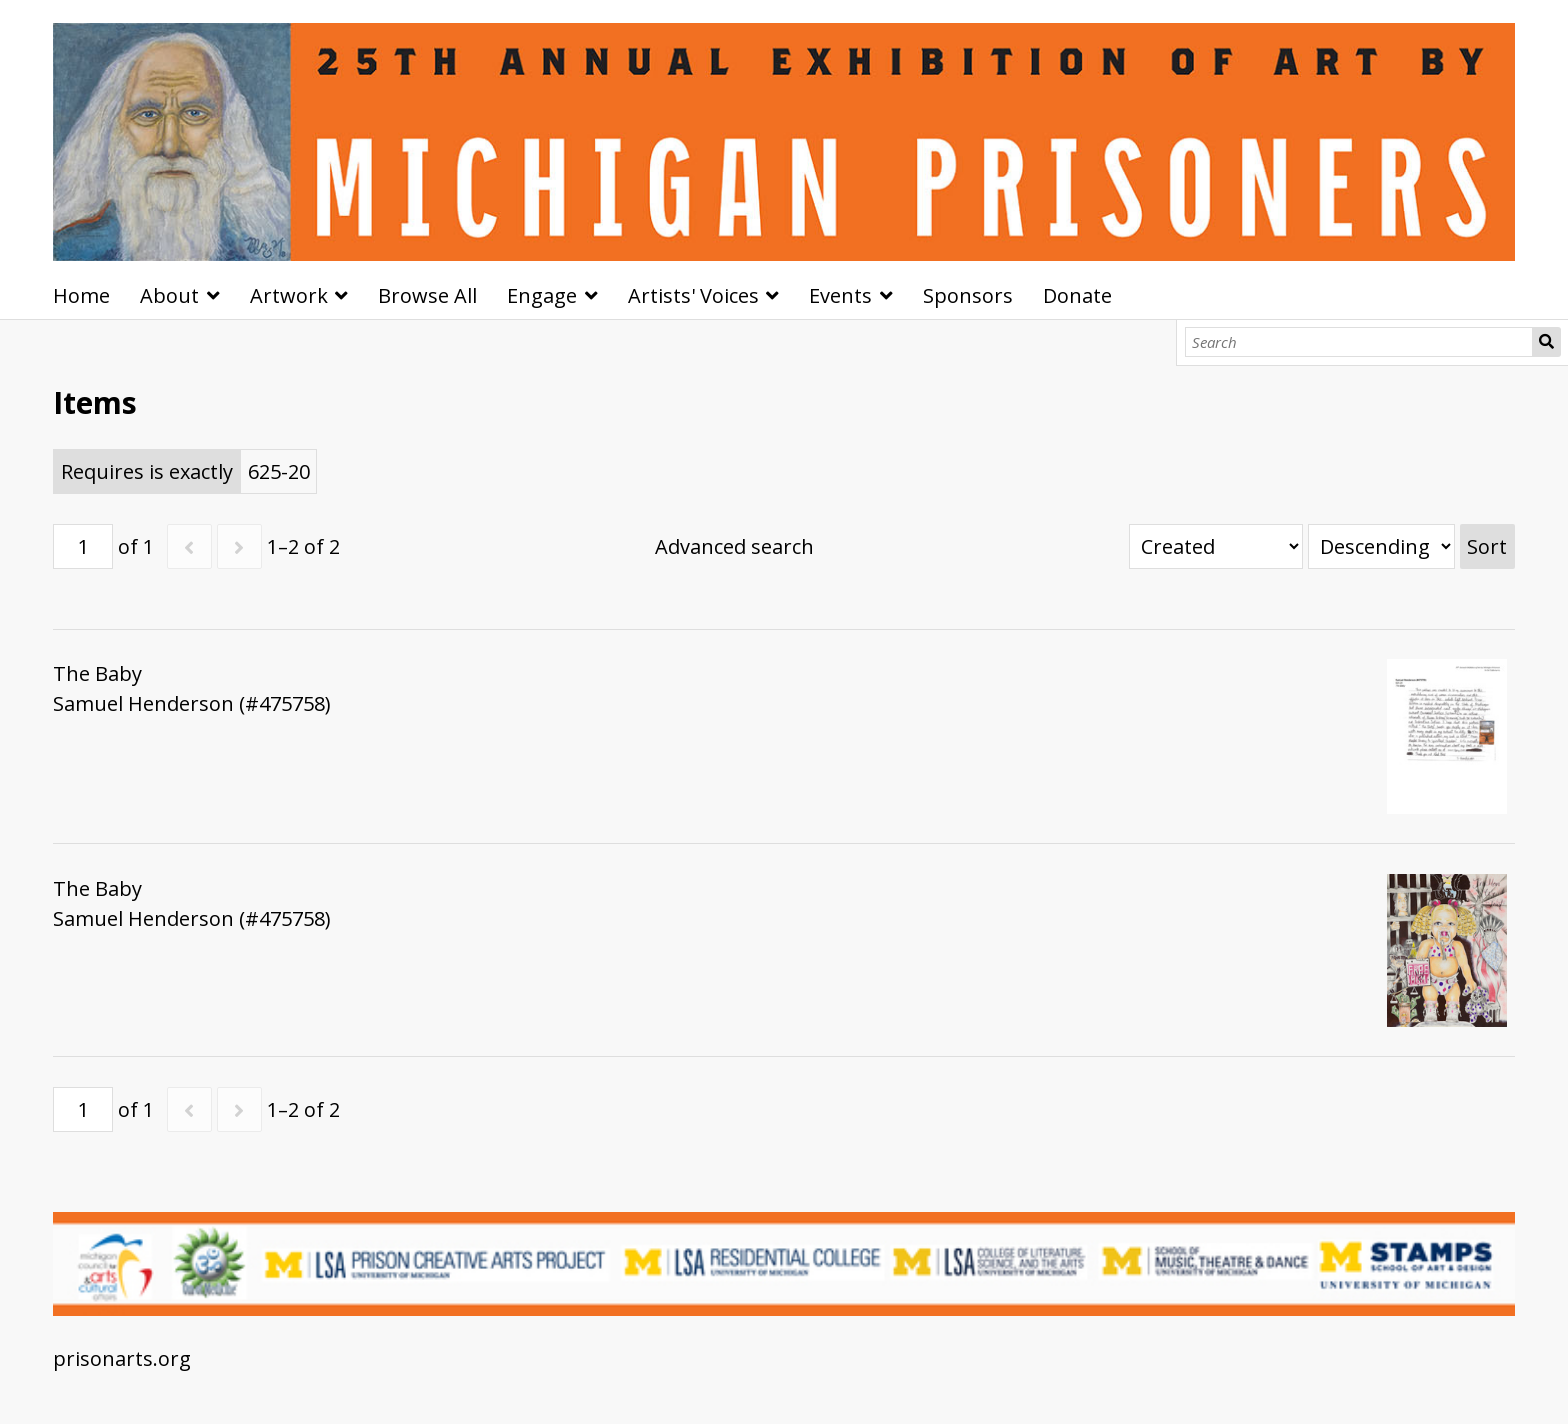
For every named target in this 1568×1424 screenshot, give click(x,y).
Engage (542, 295)
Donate (1077, 295)
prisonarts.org (122, 1358)
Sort (1487, 546)
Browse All (427, 295)
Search (1547, 342)
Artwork (289, 295)
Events (840, 295)
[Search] (1359, 342)
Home (81, 295)
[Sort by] (1216, 546)
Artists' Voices (693, 295)
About (169, 295)
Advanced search (734, 546)
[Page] (83, 546)
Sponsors (968, 295)
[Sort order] (1381, 546)
